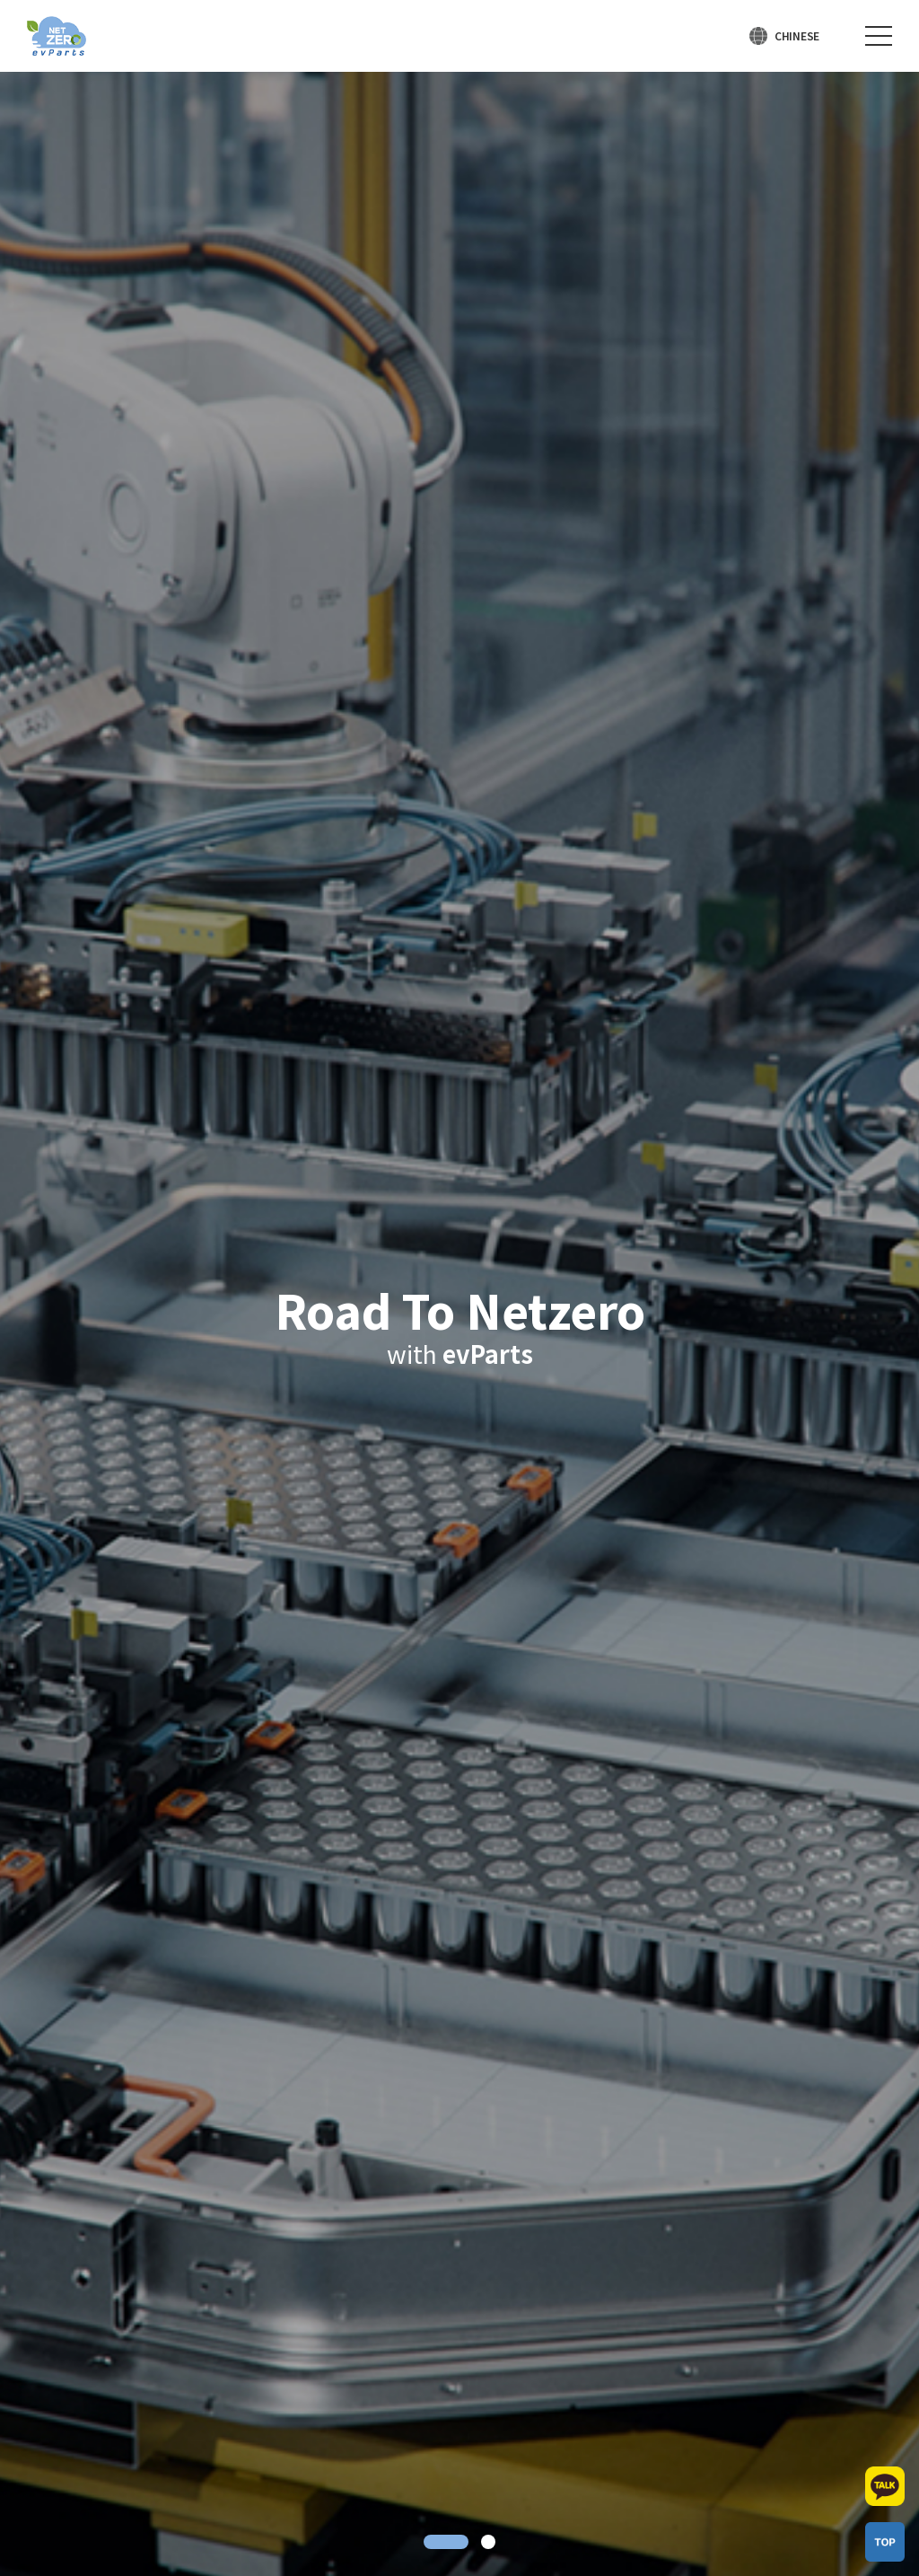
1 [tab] (446, 2542)
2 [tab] (488, 2542)
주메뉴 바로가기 (0, 0)
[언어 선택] (784, 36)
